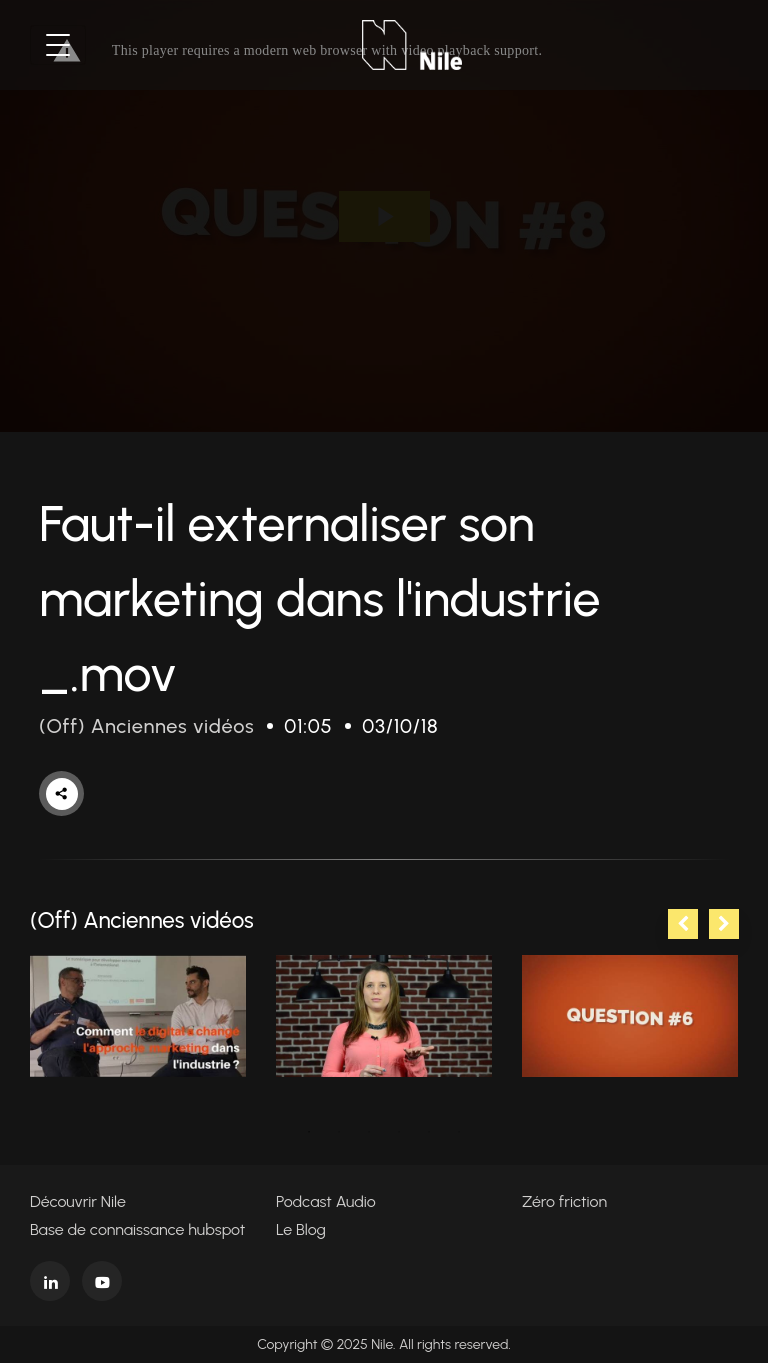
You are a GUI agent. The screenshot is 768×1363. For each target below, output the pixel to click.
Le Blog (301, 1229)
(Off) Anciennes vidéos (146, 726)
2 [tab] (339, 1132)
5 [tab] (429, 1132)
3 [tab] (369, 1132)
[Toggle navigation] (58, 45)
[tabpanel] (138, 1016)
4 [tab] (399, 1132)
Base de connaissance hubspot (137, 1229)
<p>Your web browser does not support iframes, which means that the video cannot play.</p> (384, 216)
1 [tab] (309, 1132)
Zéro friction (564, 1201)
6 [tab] (459, 1132)
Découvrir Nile (78, 1201)
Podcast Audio (326, 1201)
